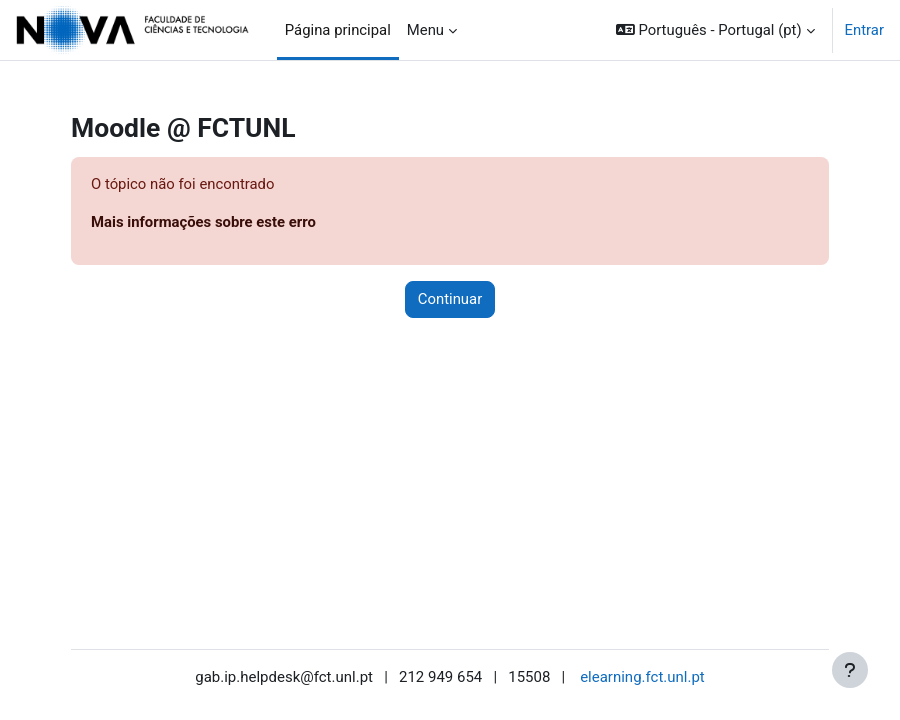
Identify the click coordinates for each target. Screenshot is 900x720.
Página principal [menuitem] (338, 30)
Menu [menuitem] (425, 30)
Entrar (864, 30)
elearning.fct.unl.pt (642, 677)
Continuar (450, 299)
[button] (715, 30)
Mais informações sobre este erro (203, 222)
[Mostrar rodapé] (850, 670)
